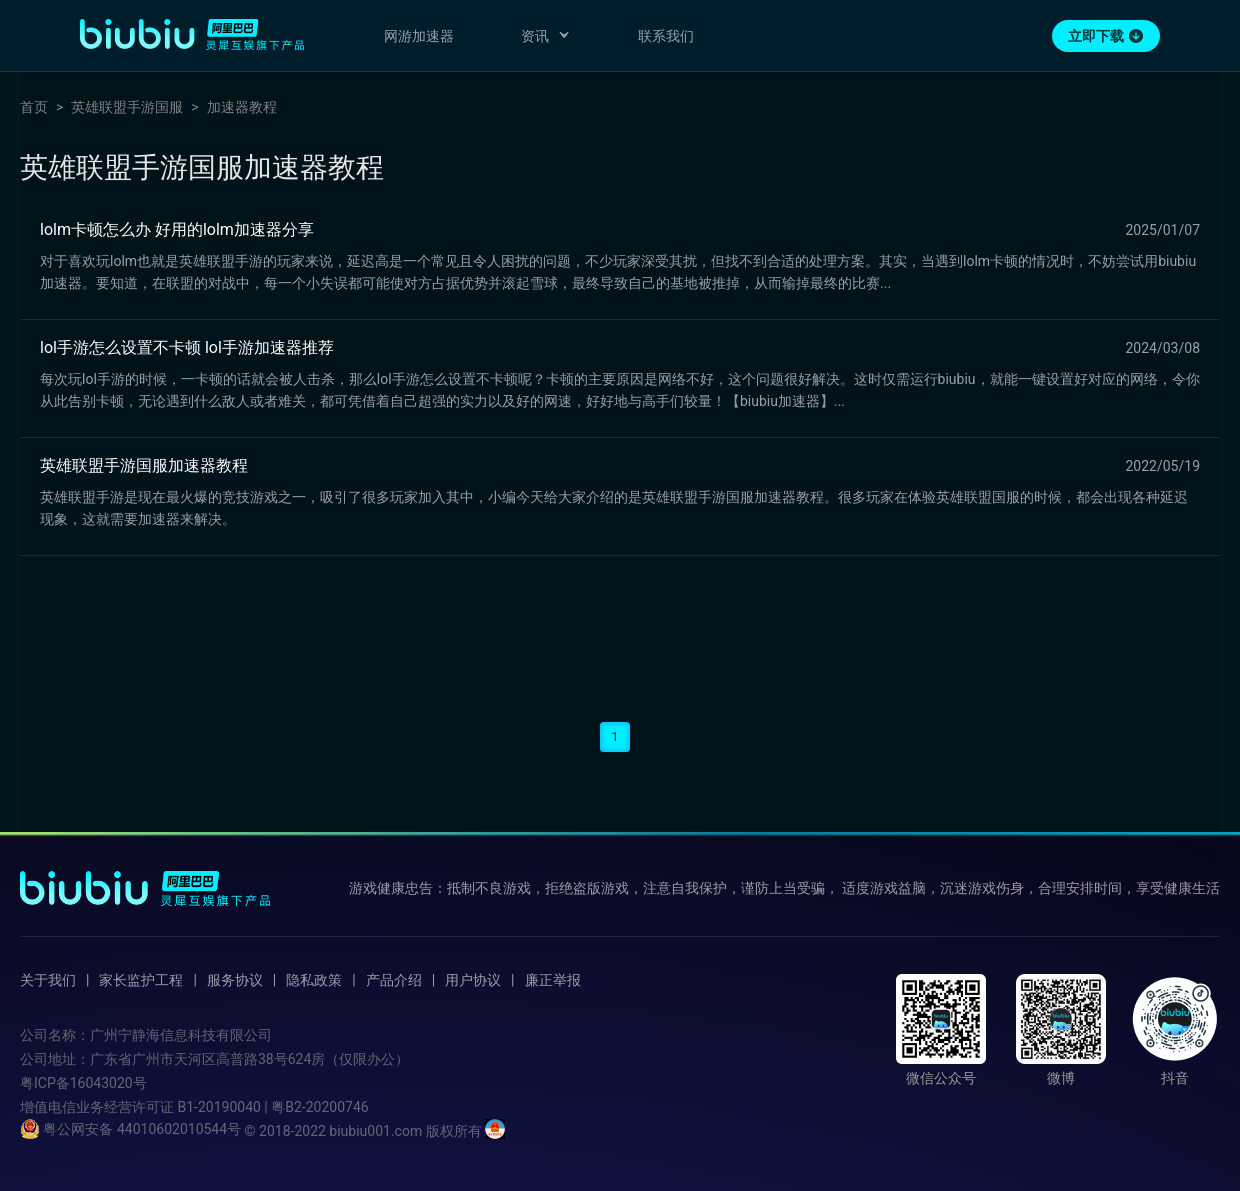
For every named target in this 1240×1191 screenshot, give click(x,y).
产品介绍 (394, 980)
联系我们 (666, 36)
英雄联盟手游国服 (127, 107)
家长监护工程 (141, 980)
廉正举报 (553, 980)
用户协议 (473, 980)
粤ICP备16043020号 (83, 1083)
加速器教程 (242, 107)
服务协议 (235, 980)
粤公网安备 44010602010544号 (130, 1129)
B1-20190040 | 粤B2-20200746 (272, 1107)
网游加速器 (419, 36)
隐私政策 (314, 980)
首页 (34, 107)
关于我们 (48, 980)
